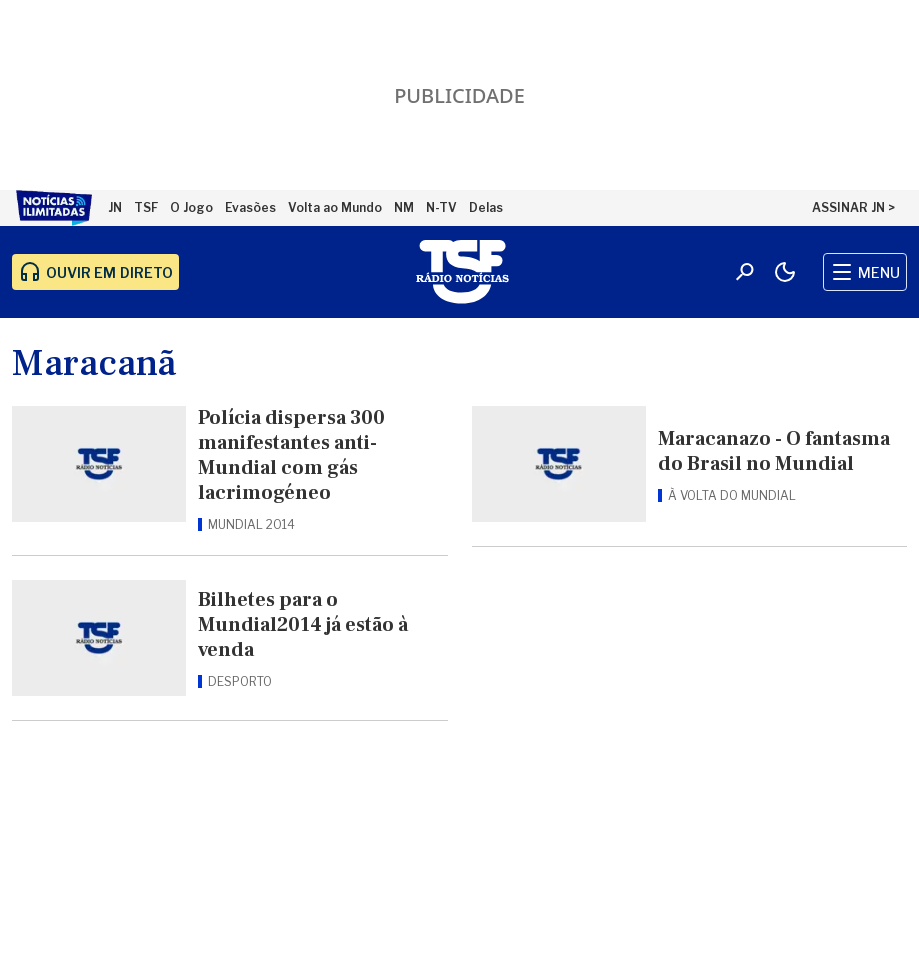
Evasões (250, 207)
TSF (146, 207)
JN (115, 207)
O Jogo (191, 207)
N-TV (441, 207)
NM (404, 207)
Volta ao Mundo (335, 207)
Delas (486, 207)
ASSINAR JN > (853, 207)
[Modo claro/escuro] (785, 272)
